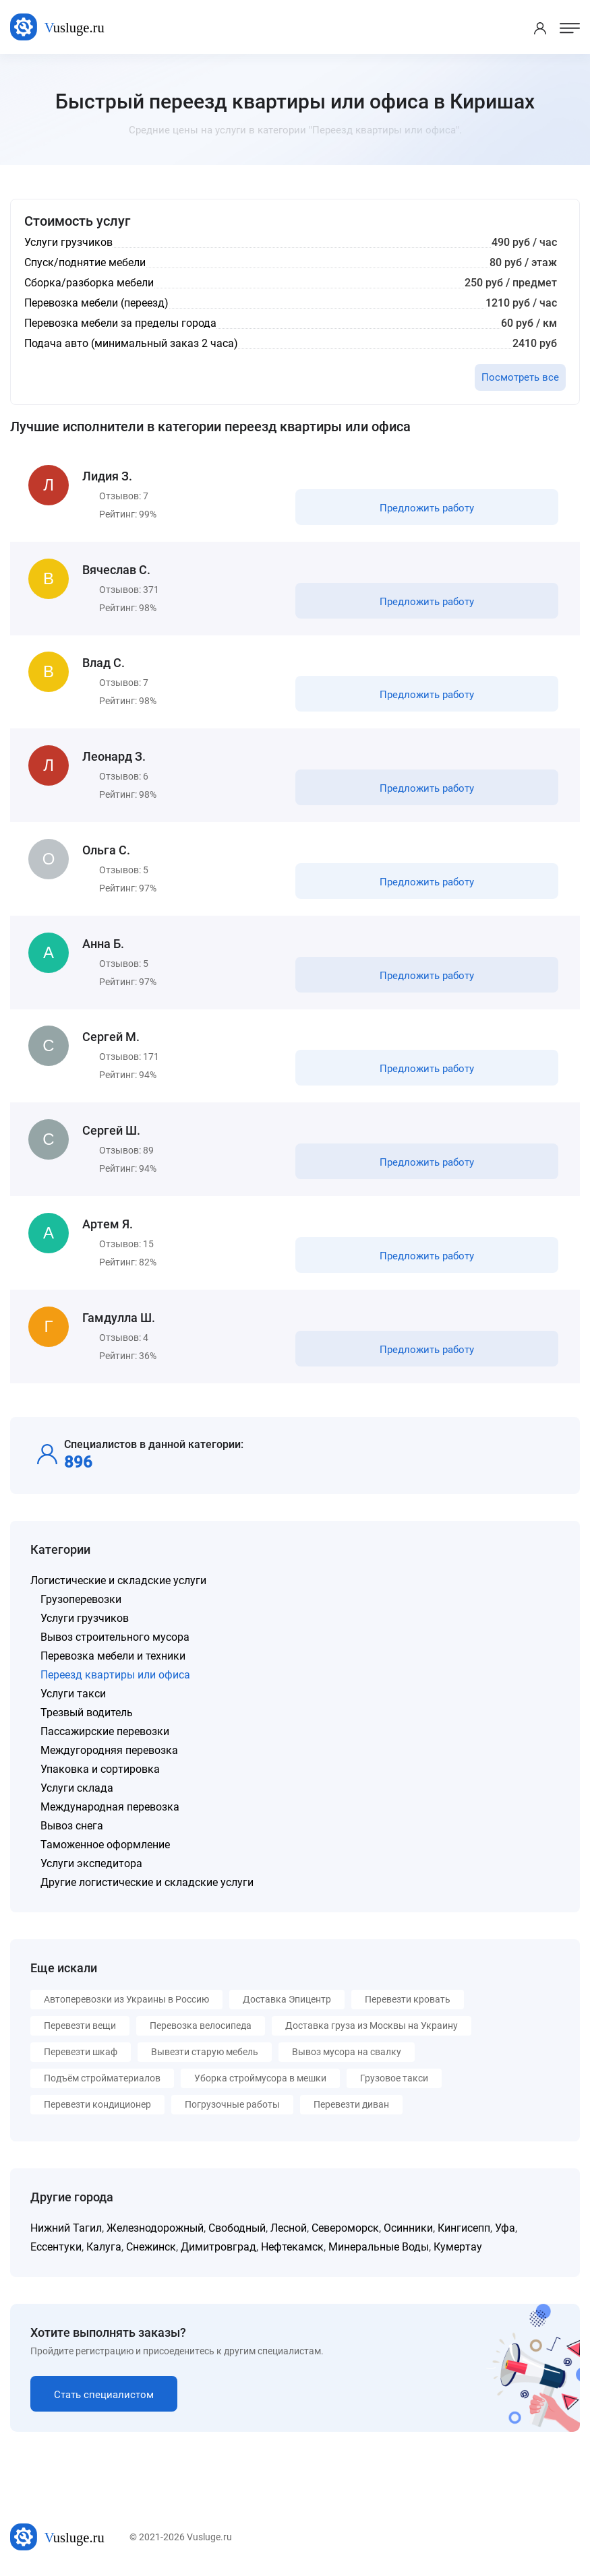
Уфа (505, 2229)
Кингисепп (464, 2229)
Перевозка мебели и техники (112, 1657)
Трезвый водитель (86, 1713)
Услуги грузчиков (84, 1619)
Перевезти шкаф (80, 2053)
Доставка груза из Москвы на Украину (371, 2026)
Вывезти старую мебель (204, 2053)
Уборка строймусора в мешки (260, 2079)
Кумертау (458, 2248)
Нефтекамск (292, 2248)
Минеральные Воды (378, 2248)
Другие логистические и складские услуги (147, 1883)
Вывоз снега (71, 1827)
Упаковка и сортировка (100, 1770)
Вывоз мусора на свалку (346, 2053)
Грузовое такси (394, 2079)
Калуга (103, 2248)
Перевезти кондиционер (97, 2105)
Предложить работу (427, 508)
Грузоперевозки (80, 1600)
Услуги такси (73, 1695)
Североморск (345, 2229)
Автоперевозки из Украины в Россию (126, 2000)
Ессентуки (56, 2248)
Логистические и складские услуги (118, 1581)
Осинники (408, 2229)
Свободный (237, 2229)
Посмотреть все (520, 377)
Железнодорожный (155, 2229)
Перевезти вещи (80, 2026)
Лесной (288, 2229)
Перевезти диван (351, 2105)
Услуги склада (76, 1789)
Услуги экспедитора (91, 1864)
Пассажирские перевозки (104, 1732)
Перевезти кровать (407, 2000)
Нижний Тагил (66, 2229)
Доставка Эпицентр (287, 2000)
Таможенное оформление (105, 1846)
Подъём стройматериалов (102, 2079)
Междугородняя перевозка (109, 1751)
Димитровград (218, 2248)
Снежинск (151, 2248)
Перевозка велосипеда (201, 2026)
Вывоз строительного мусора (114, 1638)
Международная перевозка (109, 1808)
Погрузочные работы (232, 2105)
